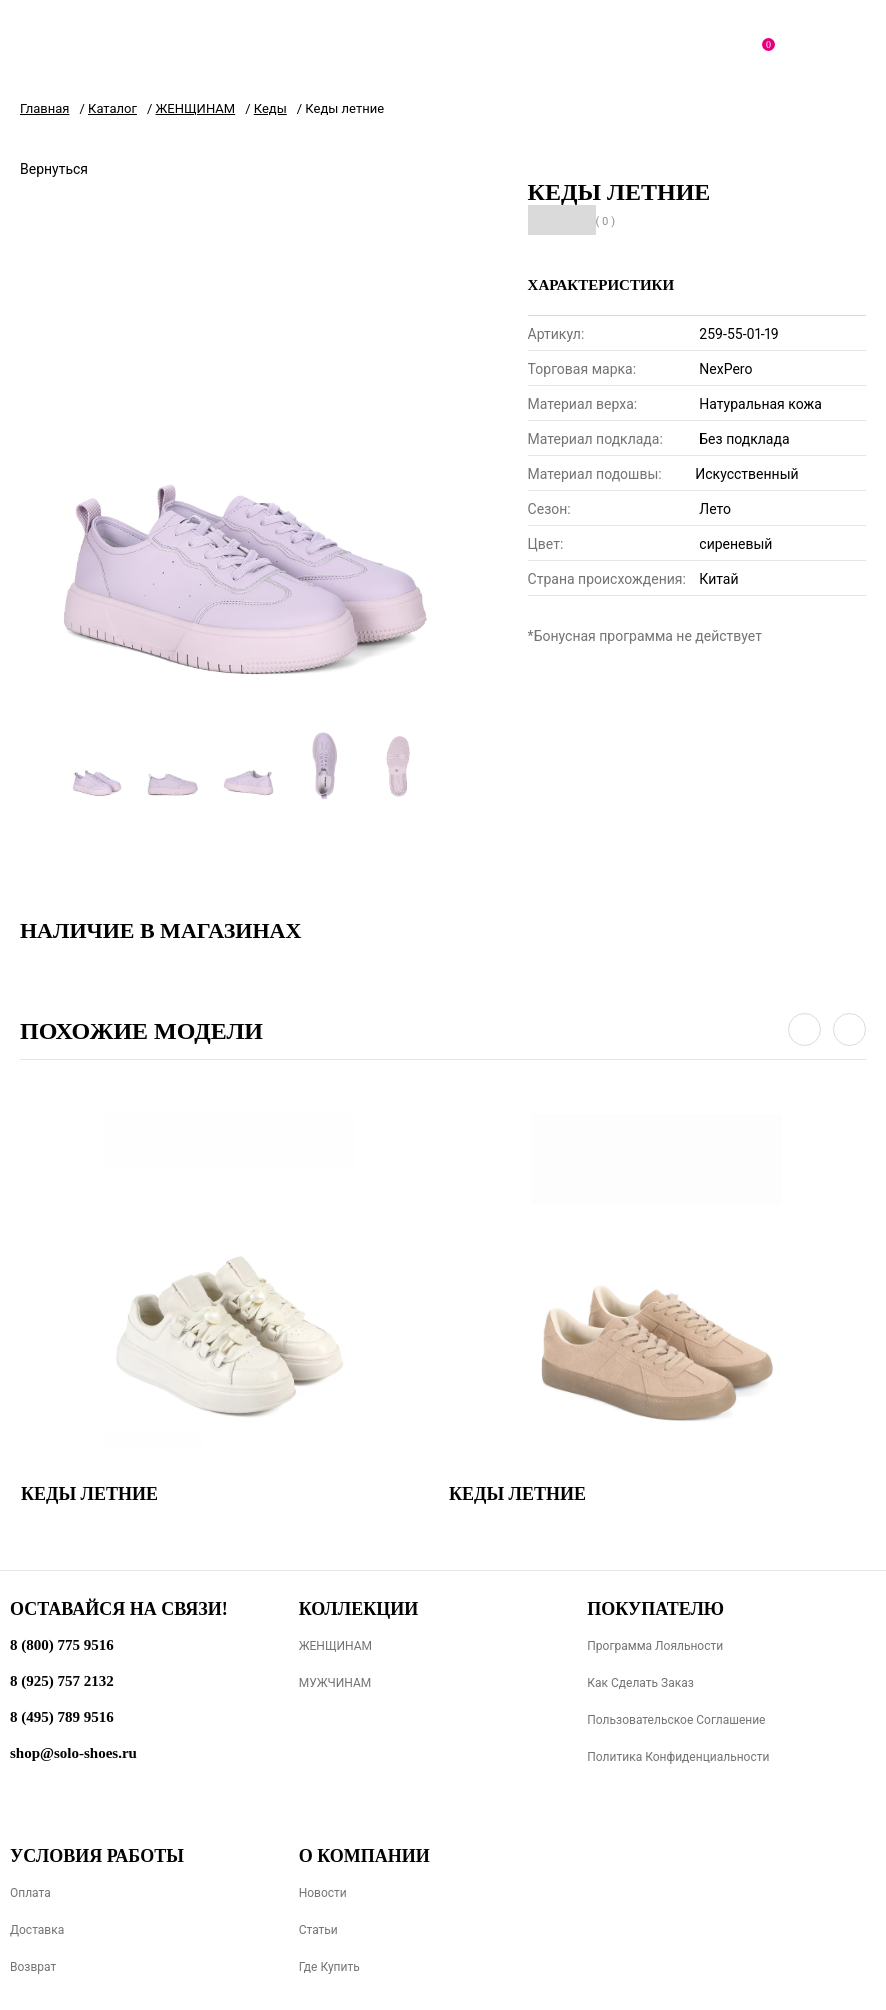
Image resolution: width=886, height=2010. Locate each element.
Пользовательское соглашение (676, 1720)
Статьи (318, 1930)
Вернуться (54, 169)
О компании (364, 1856)
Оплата (30, 1893)
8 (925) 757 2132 (62, 1681)
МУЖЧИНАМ (335, 1683)
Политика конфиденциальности (678, 1757)
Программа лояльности (655, 1646)
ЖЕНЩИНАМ (335, 1646)
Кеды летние (89, 1494)
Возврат (33, 1967)
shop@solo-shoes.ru (73, 1753)
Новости (323, 1893)
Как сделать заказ (640, 1683)
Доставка (37, 1930)
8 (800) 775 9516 (62, 1645)
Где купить (329, 1967)
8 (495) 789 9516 (62, 1717)
